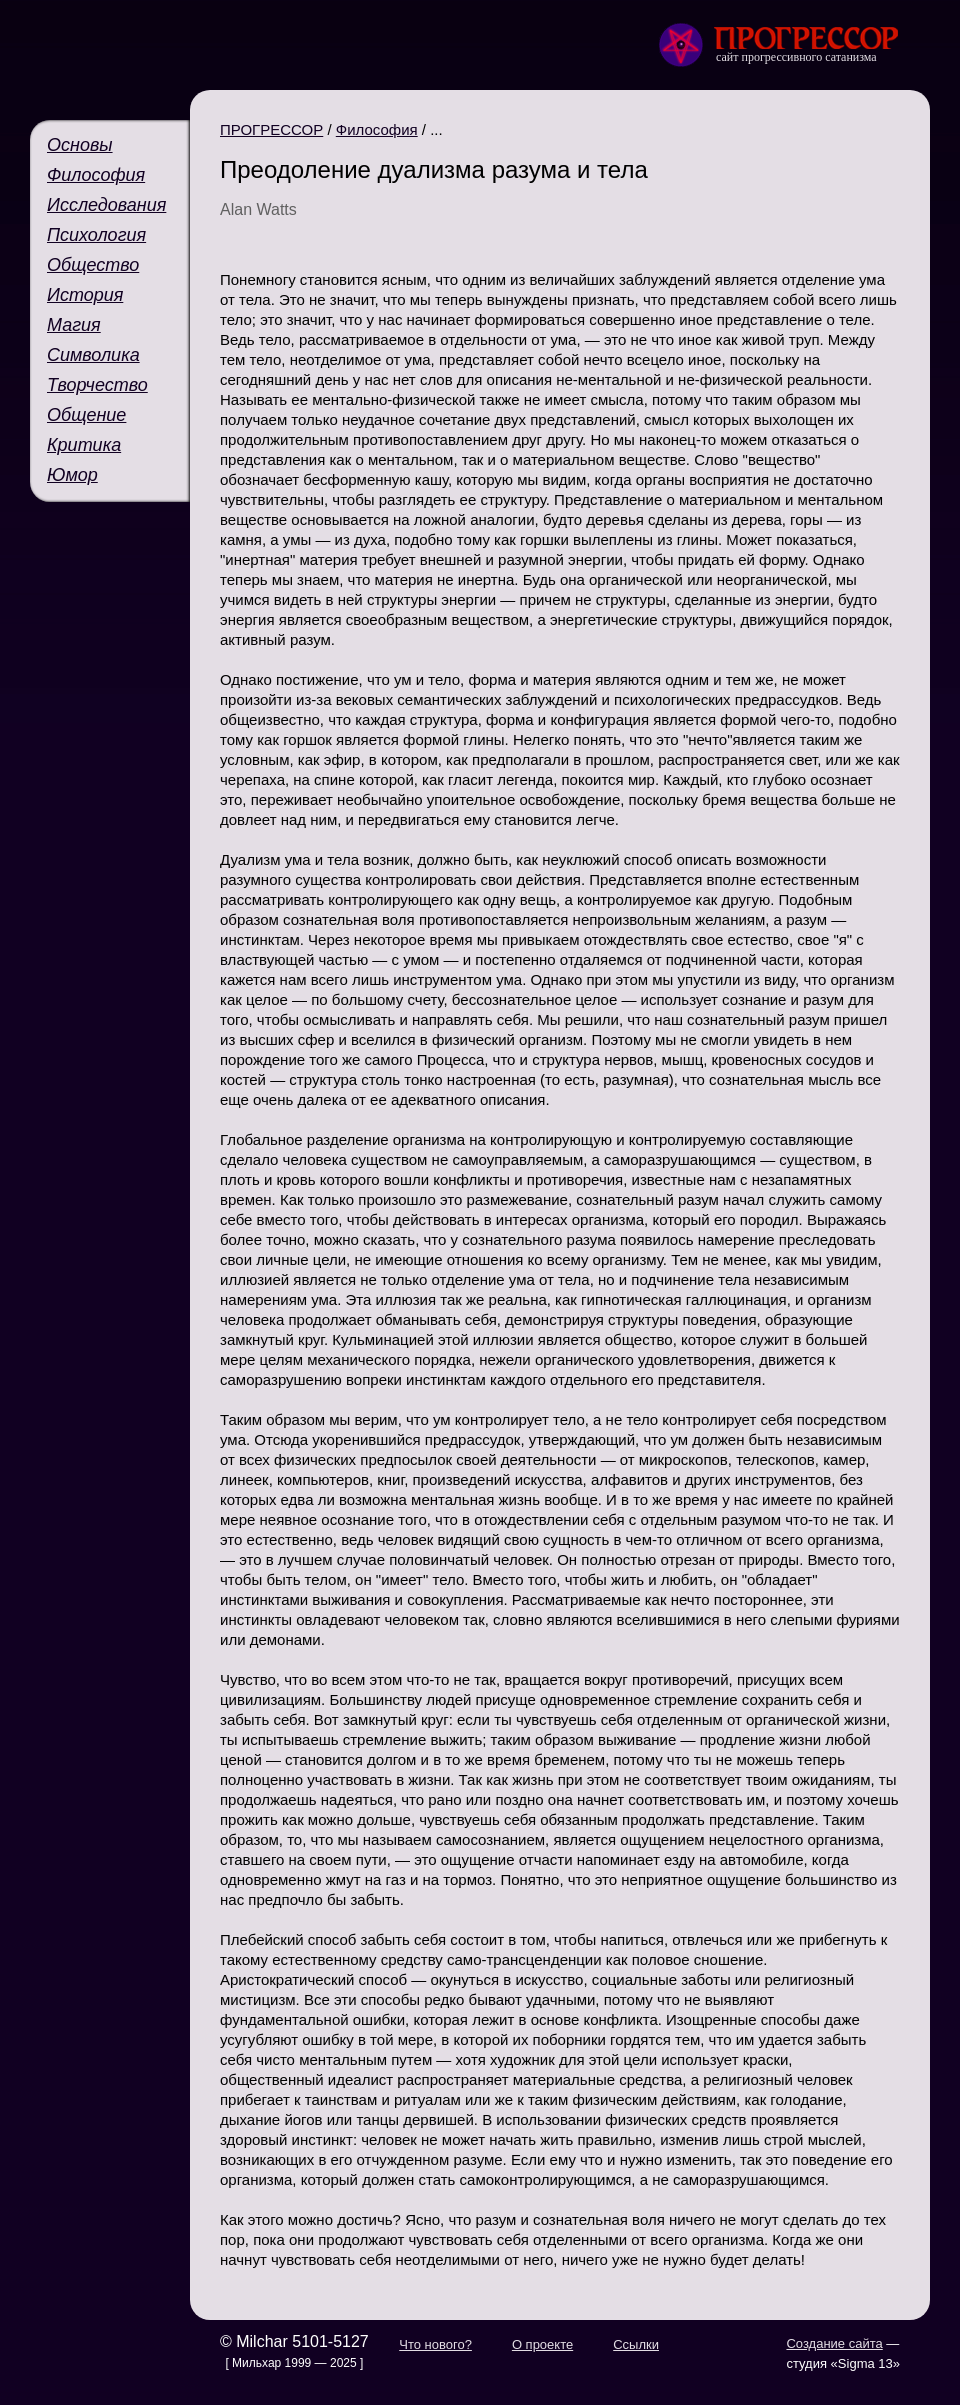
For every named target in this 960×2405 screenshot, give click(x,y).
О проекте (542, 2344)
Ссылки (636, 2344)
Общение (86, 415)
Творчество (97, 385)
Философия (96, 175)
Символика (93, 355)
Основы (80, 145)
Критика (84, 445)
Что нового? (435, 2344)
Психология (96, 235)
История (85, 295)
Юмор (72, 475)
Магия (74, 325)
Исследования (106, 205)
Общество (93, 265)
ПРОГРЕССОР (271, 129)
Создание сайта (834, 2343)
